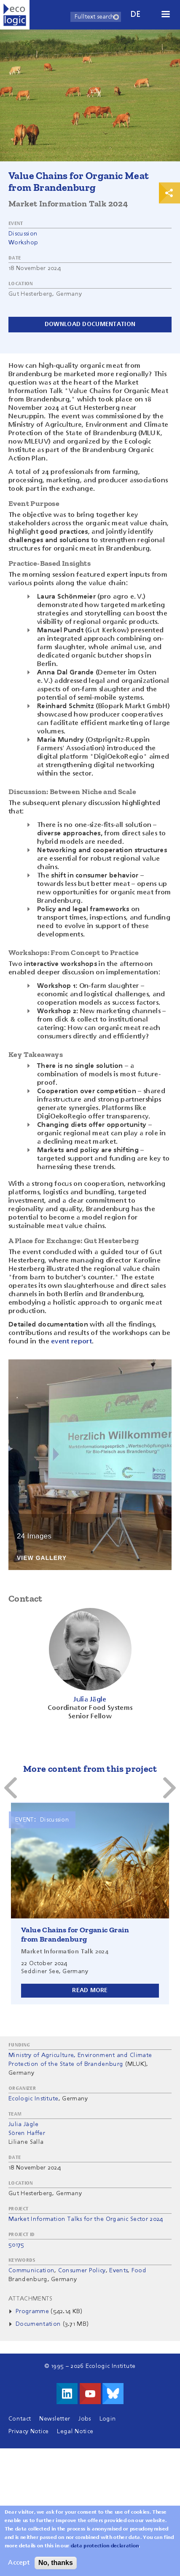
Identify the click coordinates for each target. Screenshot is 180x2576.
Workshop (23, 243)
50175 (16, 2245)
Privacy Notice (28, 2431)
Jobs (84, 2419)
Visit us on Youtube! (90, 2393)
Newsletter (54, 2419)
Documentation (38, 2324)
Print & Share (169, 192)
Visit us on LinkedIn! (67, 2393)
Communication (31, 2271)
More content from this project (90, 1768)
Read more (90, 1990)
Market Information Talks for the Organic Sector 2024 (85, 2219)
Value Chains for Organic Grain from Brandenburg (75, 1934)
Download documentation (90, 324)
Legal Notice (75, 2431)
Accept (19, 2563)
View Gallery (42, 1558)
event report (71, 1341)
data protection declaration (105, 2546)
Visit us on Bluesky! (113, 2393)
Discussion (23, 234)
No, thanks (55, 2562)
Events (118, 2271)
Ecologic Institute (33, 2099)
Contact (19, 2419)
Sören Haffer (26, 2133)
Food (139, 2271)
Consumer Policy (82, 2271)
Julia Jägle (23, 2124)
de (135, 15)
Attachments (30, 2299)
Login (107, 2419)
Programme (33, 2311)
